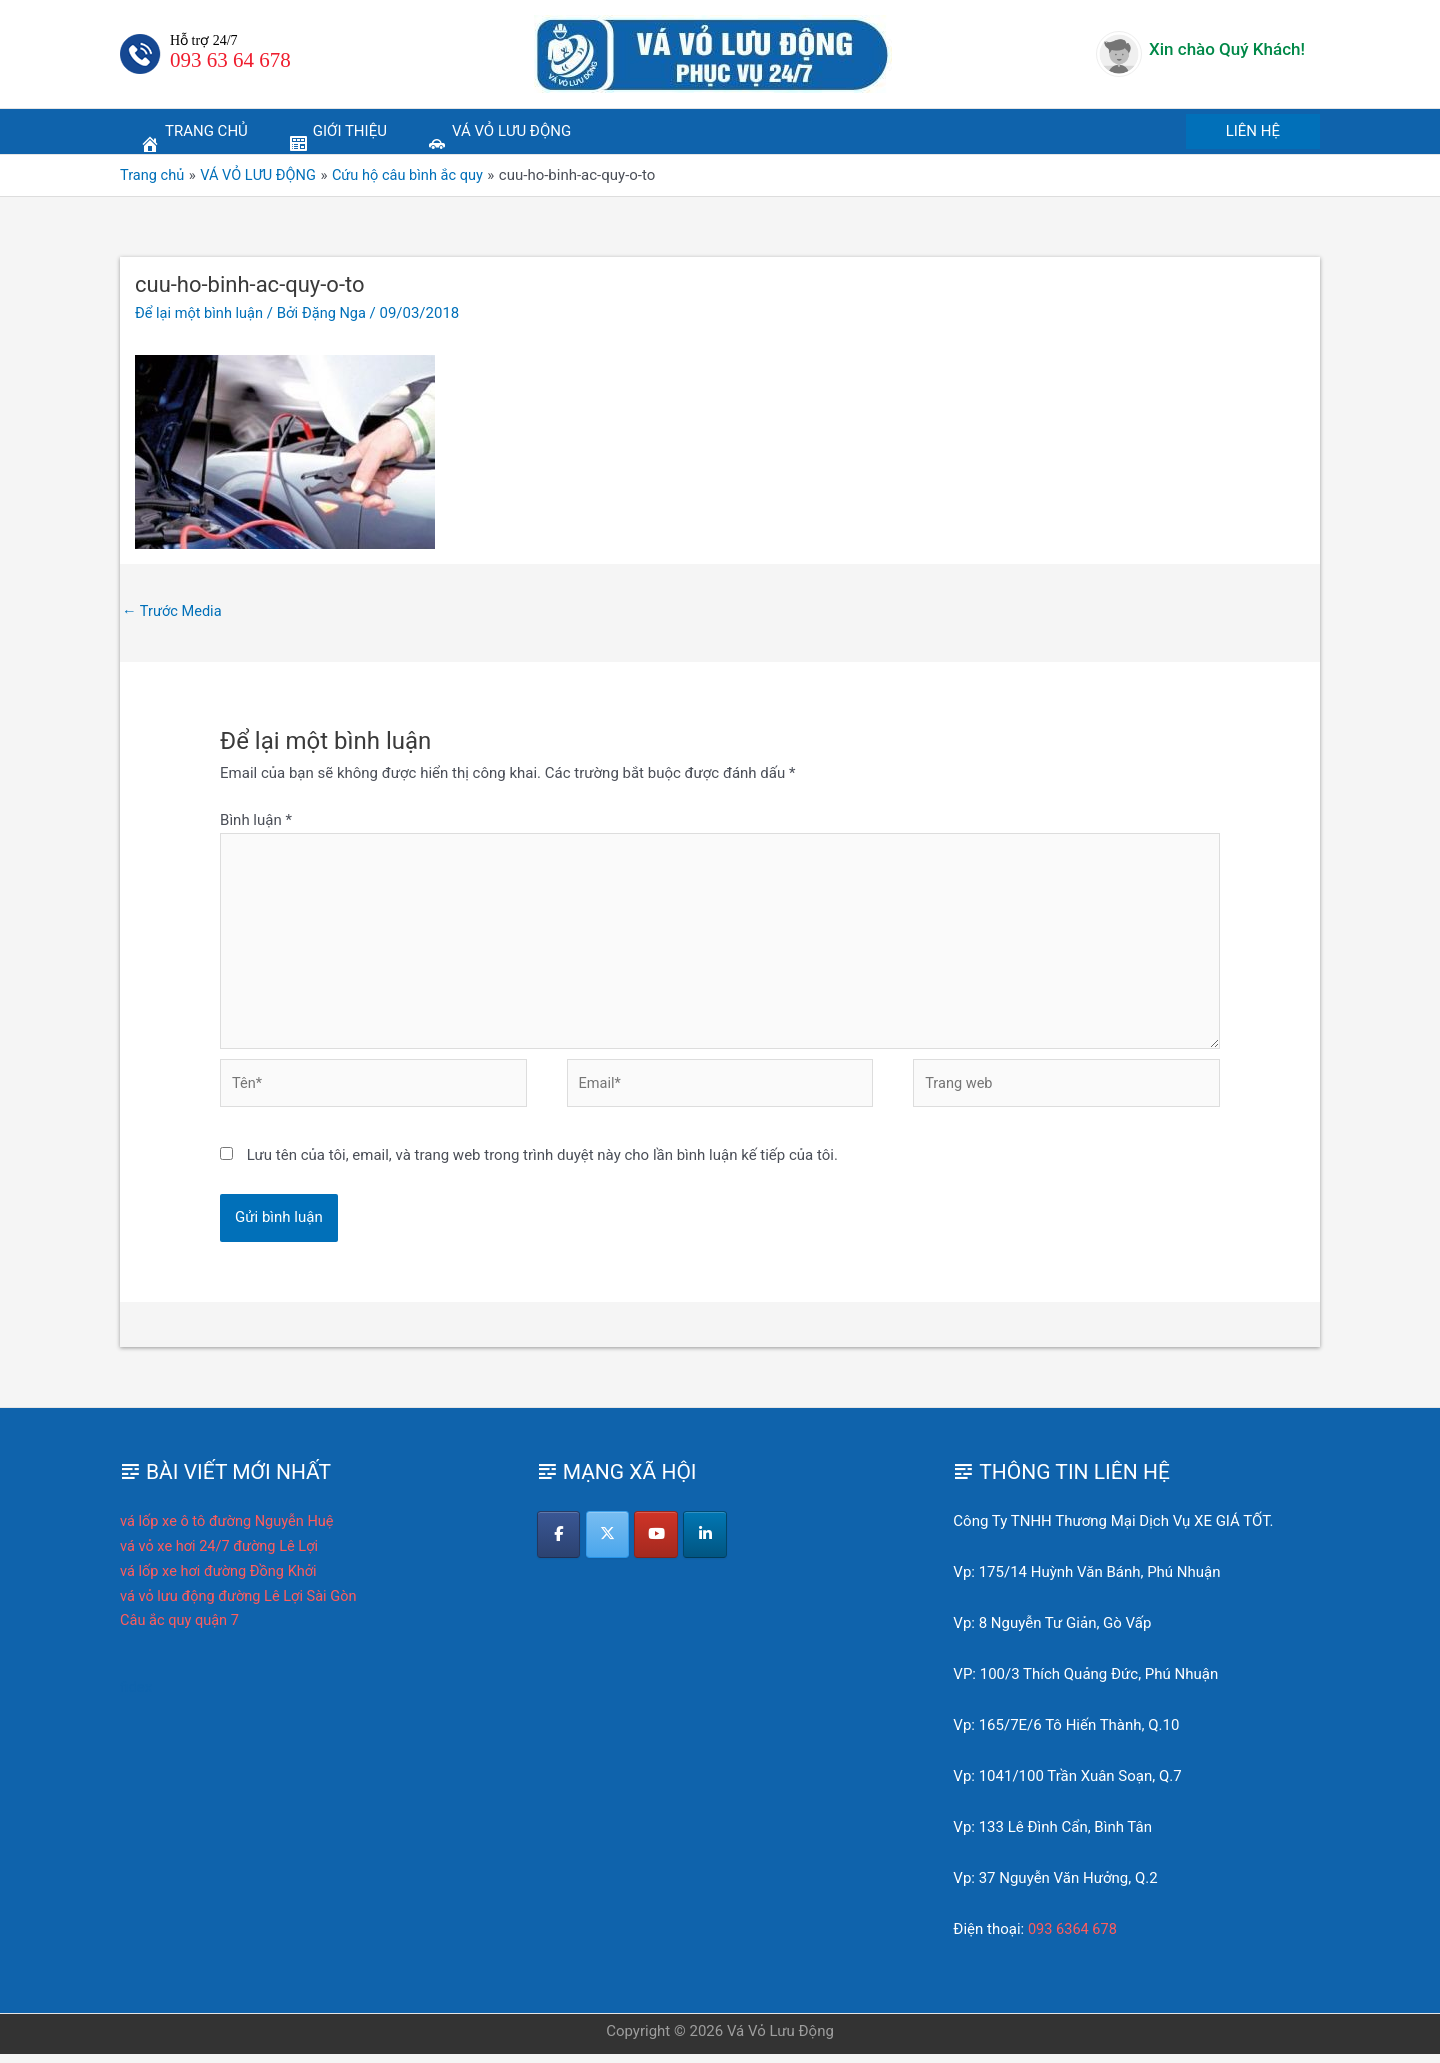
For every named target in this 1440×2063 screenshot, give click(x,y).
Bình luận (256, 821)
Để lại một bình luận (201, 313)
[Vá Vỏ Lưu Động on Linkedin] (709, 1544)
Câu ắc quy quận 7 (181, 1629)
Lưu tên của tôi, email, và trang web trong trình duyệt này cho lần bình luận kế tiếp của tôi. (542, 1164)
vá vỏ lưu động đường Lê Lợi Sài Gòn (242, 1605)
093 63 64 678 (230, 60)
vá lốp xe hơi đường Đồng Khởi (221, 1580)
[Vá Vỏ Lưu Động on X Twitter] (609, 1544)
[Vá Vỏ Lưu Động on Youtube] (659, 1544)
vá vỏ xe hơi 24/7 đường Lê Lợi (222, 1555)
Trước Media (173, 611)
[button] (1253, 131)
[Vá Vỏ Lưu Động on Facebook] (559, 1544)
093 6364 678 (1074, 1938)
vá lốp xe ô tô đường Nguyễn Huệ (230, 1530)
